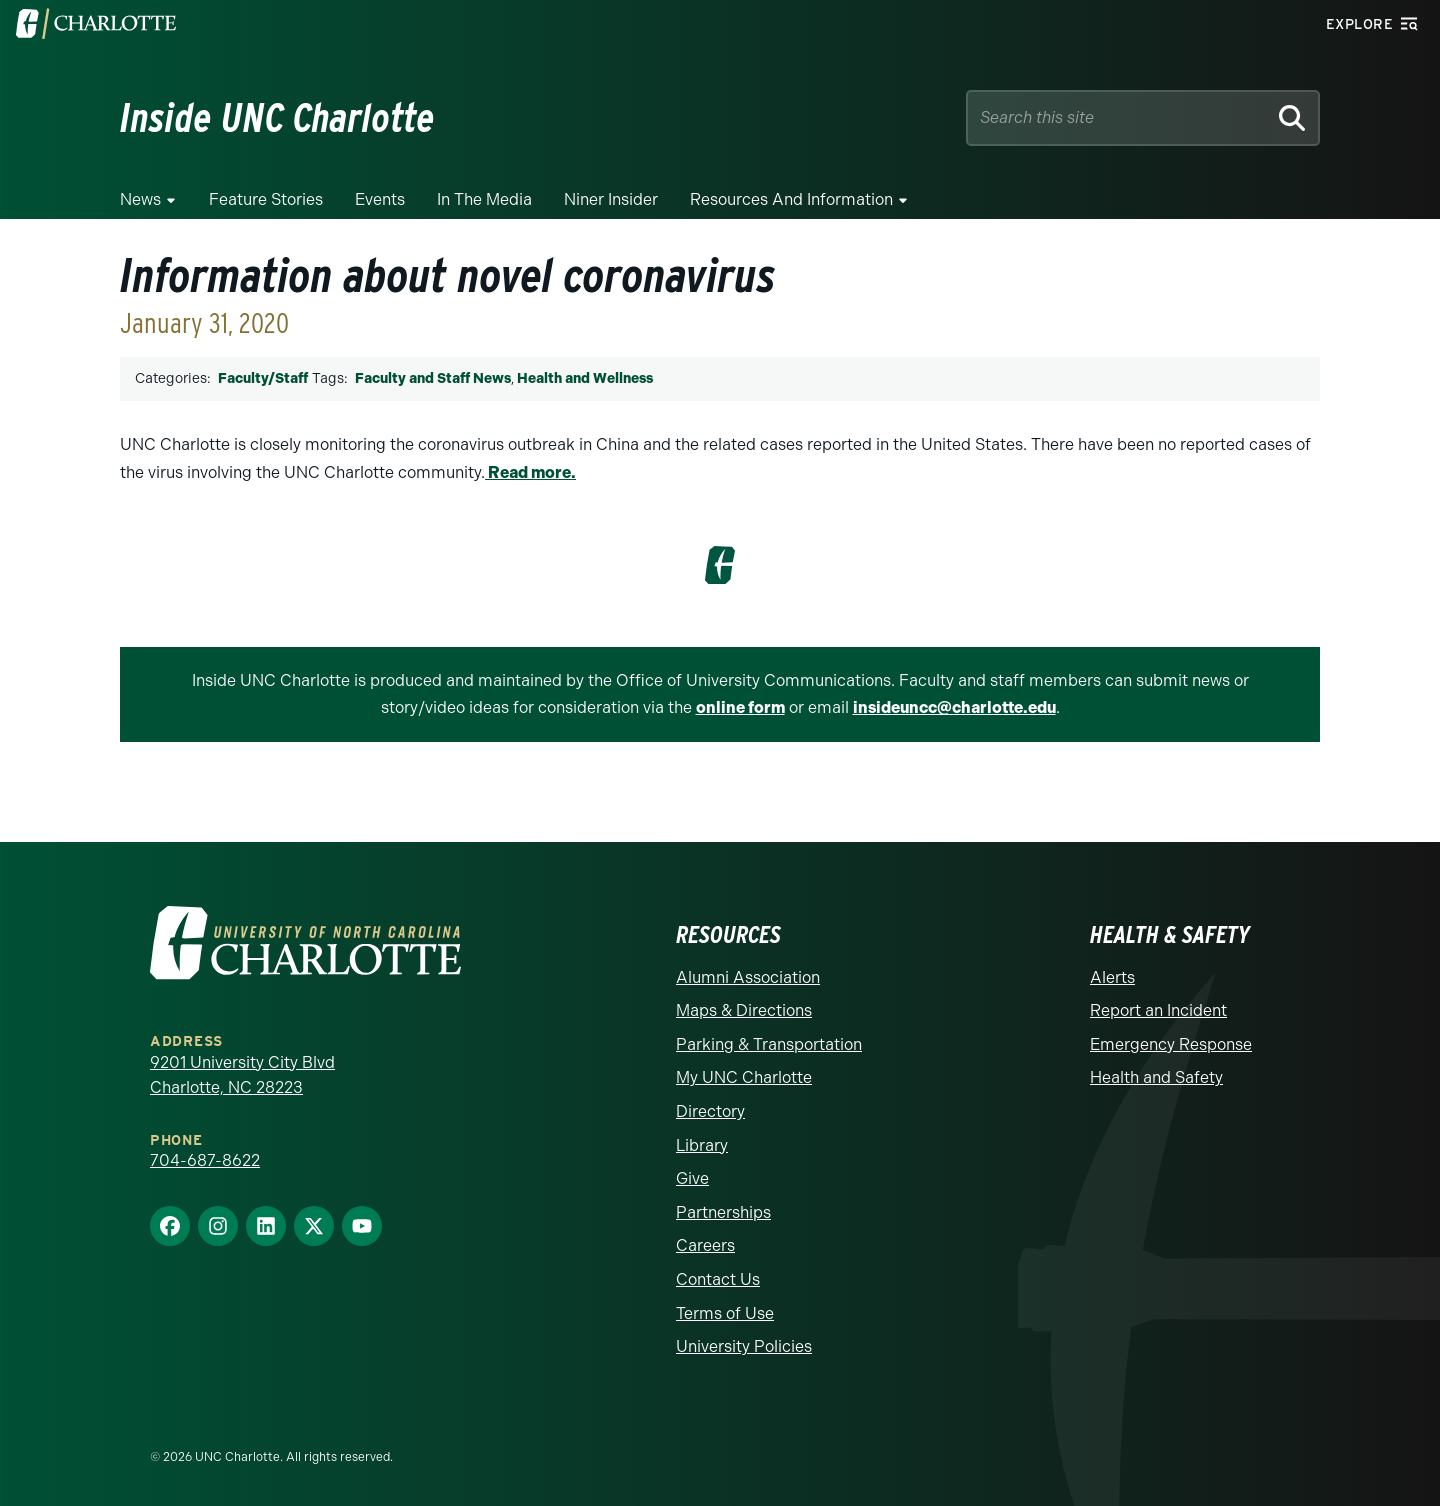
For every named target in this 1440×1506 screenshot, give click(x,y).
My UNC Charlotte (744, 1076)
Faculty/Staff (263, 378)
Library (702, 1143)
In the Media (484, 199)
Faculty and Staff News (433, 378)
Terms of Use (725, 1311)
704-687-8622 (205, 1159)
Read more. (530, 472)
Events (380, 199)
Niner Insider (611, 199)
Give (692, 1177)
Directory (710, 1110)
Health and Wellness (585, 378)
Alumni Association (748, 975)
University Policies (744, 1345)
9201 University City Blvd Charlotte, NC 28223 (242, 1073)
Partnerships (723, 1210)
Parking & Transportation (769, 1043)
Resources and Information (791, 199)
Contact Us (718, 1278)
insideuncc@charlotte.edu (954, 707)
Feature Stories (266, 199)
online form (740, 707)
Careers (705, 1244)
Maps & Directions (744, 1009)
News (140, 199)
